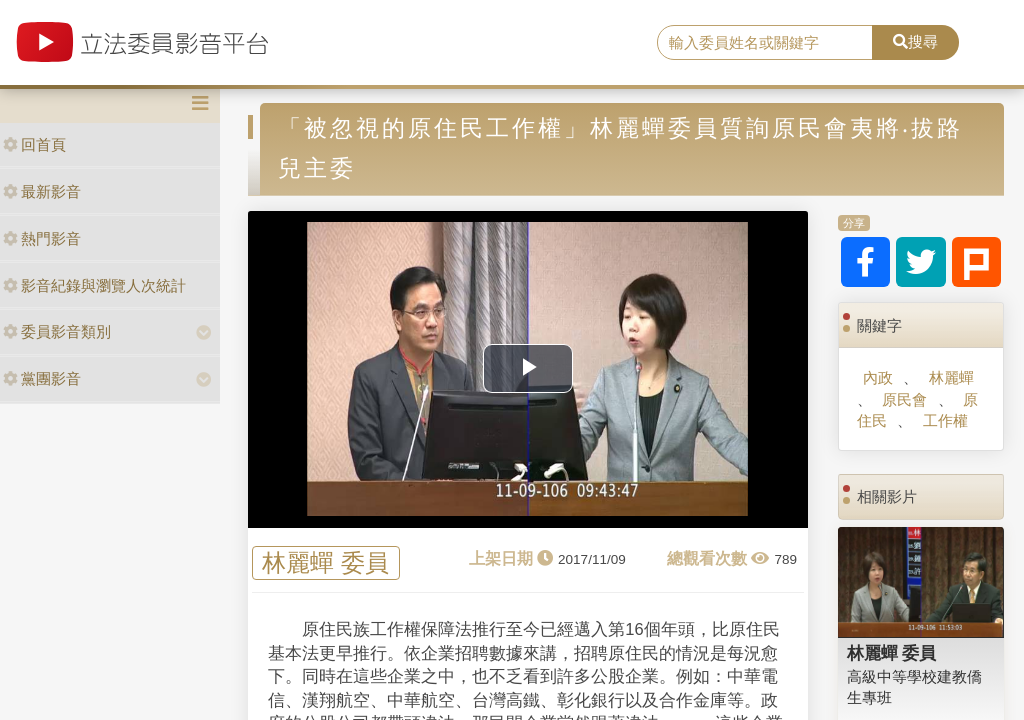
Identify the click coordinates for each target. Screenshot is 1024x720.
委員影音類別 (57, 331)
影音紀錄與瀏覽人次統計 (94, 285)
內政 (878, 377)
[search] (765, 43)
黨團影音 (42, 378)
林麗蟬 (951, 377)
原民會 (904, 399)
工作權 (945, 420)
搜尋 (915, 41)
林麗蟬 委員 (325, 563)
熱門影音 (42, 238)
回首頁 (34, 144)
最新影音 (42, 191)
